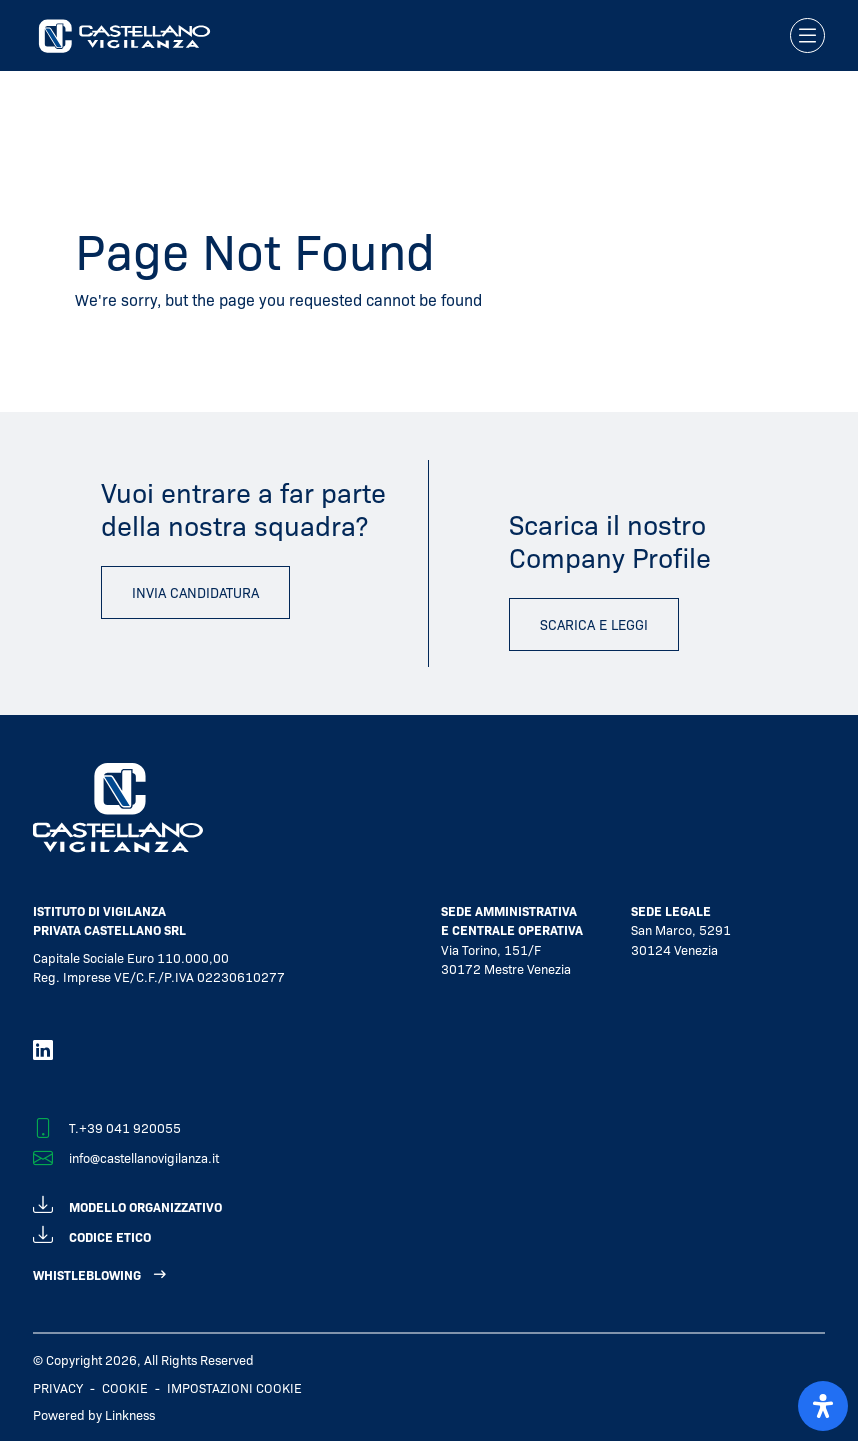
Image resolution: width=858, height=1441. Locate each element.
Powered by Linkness (94, 1414)
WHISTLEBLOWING (87, 1274)
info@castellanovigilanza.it (144, 1157)
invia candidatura (195, 592)
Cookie (125, 1387)
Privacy (58, 1387)
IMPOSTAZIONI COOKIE (234, 1387)
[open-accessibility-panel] (823, 1406)
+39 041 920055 (130, 1127)
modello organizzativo (127, 1203)
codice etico (92, 1233)
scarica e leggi (594, 624)
